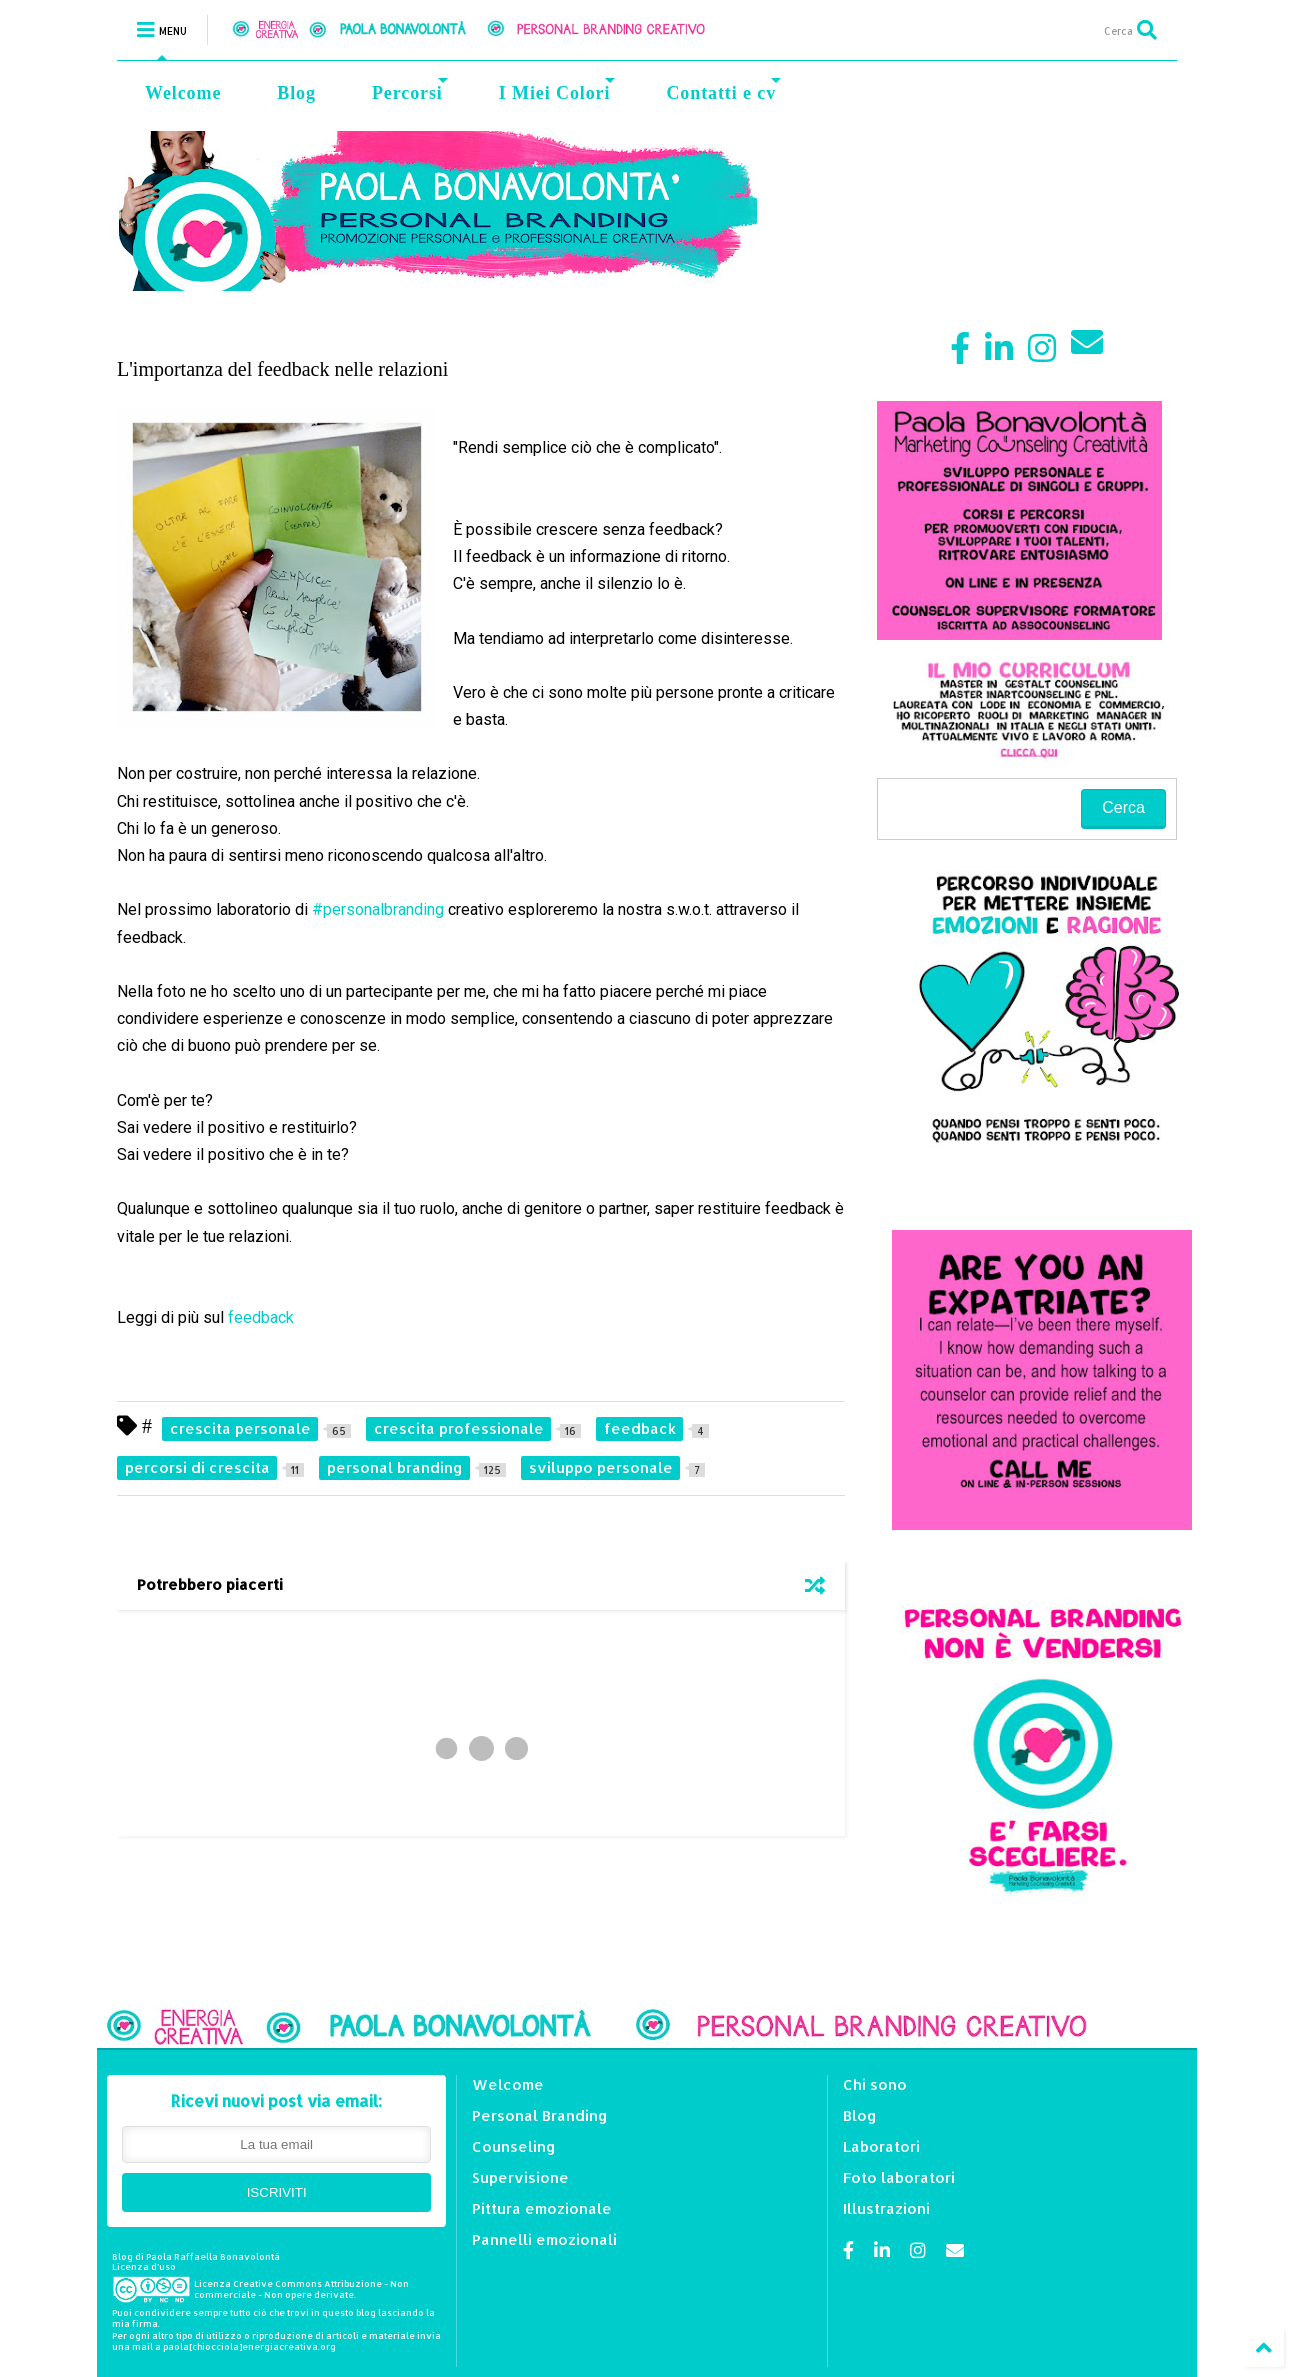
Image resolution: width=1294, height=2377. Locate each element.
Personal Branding (540, 2115)
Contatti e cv (723, 90)
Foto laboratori (899, 2177)
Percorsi (410, 90)
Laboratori (881, 2146)
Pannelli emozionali (544, 2239)
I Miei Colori (557, 90)
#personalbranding (378, 909)
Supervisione (520, 2177)
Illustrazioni (886, 2208)
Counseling (514, 2146)
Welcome (183, 93)
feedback (263, 1317)
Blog (296, 93)
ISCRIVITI (277, 2192)
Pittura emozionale (542, 2208)
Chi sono (875, 2084)
